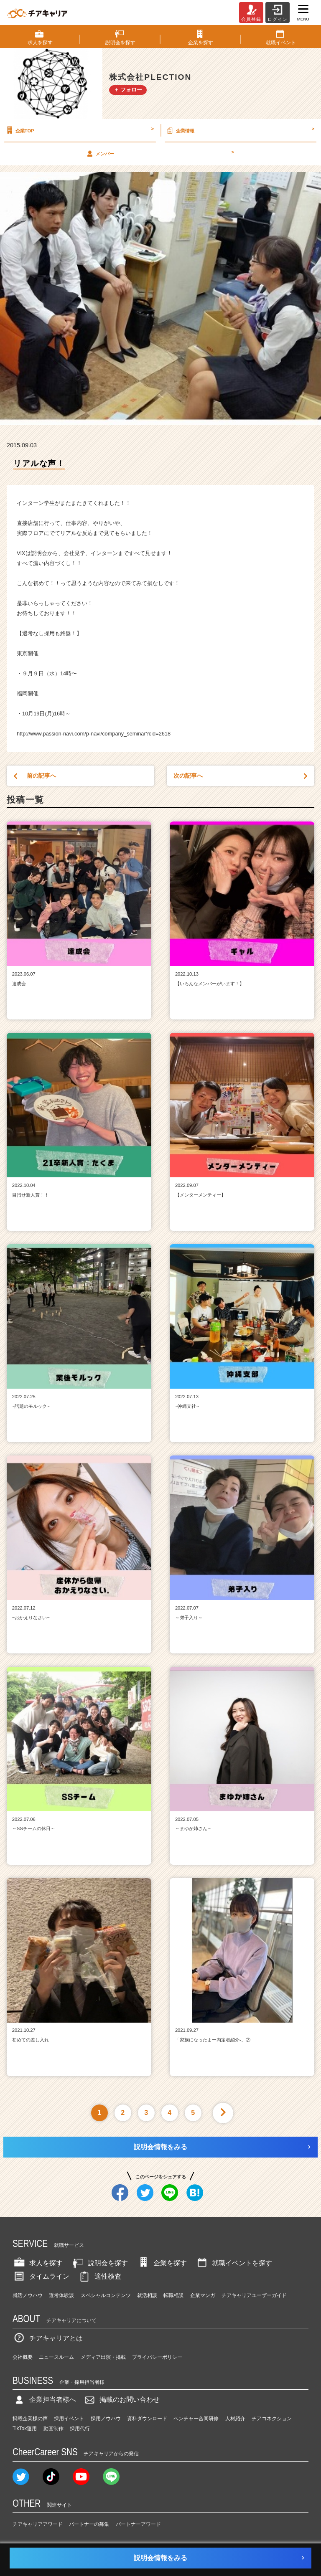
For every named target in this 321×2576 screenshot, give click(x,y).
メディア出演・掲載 (103, 2357)
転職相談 (173, 2295)
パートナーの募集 (89, 2524)
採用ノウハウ (106, 2418)
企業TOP (79, 130)
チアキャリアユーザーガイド (254, 2295)
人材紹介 (235, 2418)
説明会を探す (99, 2263)
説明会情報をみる (160, 2146)
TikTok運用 (25, 2428)
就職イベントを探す (233, 2263)
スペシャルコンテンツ (106, 2295)
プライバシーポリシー (157, 2357)
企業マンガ (202, 2295)
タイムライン (41, 2276)
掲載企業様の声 (30, 2418)
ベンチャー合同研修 (196, 2418)
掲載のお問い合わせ (121, 2399)
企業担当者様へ (44, 2399)
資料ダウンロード (147, 2418)
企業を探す (162, 2263)
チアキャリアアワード (38, 2524)
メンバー (159, 153)
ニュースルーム (56, 2357)
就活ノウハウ (28, 2295)
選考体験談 (61, 2295)
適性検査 (99, 2276)
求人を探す (38, 2263)
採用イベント (69, 2418)
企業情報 (239, 130)
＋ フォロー (128, 89)
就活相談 (147, 2295)
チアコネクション (272, 2418)
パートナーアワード (138, 2524)
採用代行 (80, 2428)
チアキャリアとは (48, 2338)
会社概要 (23, 2357)
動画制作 (53, 2428)
